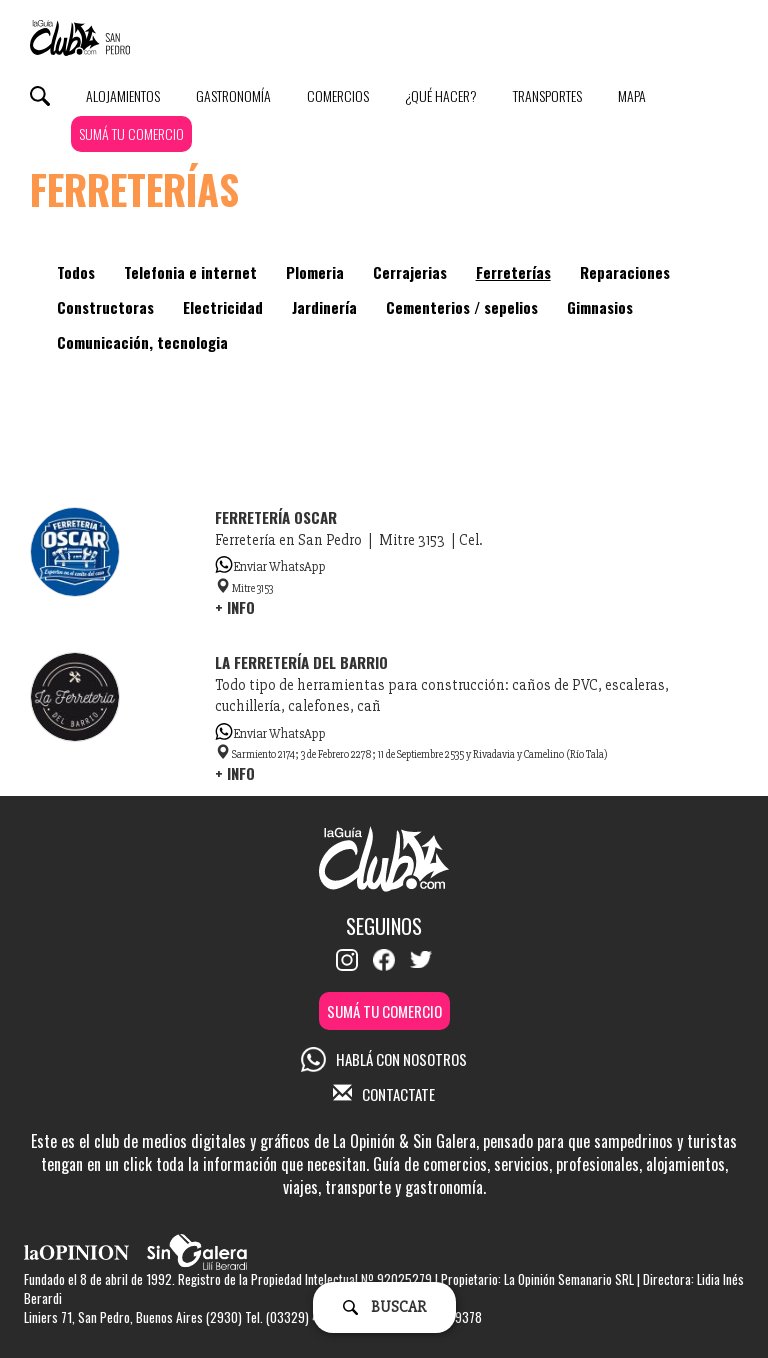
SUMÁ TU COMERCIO (131, 133)
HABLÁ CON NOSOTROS (384, 1059)
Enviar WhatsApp (270, 567)
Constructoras (105, 307)
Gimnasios (600, 307)
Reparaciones (625, 272)
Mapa (632, 95)
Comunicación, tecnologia (142, 342)
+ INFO (235, 607)
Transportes (547, 95)
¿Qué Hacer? (441, 95)
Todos (76, 272)
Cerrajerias (410, 272)
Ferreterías (513, 272)
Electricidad (223, 307)
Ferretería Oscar (276, 517)
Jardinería (324, 307)
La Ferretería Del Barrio (301, 662)
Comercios (338, 95)
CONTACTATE (384, 1094)
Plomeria (315, 272)
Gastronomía (233, 95)
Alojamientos (123, 95)
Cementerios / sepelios (462, 307)
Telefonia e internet (190, 272)
